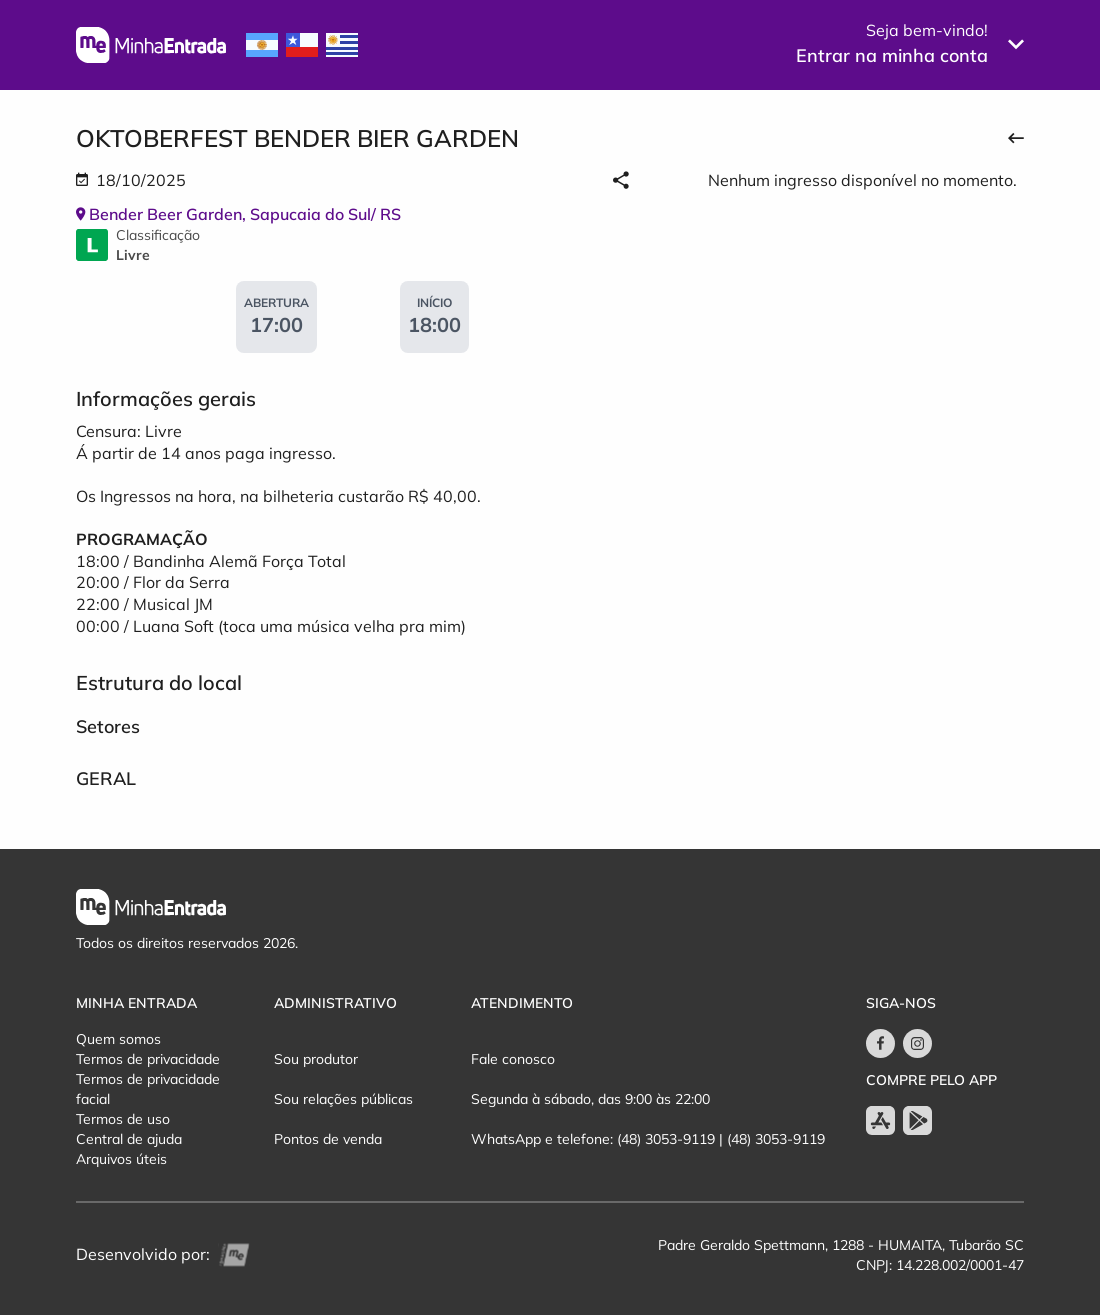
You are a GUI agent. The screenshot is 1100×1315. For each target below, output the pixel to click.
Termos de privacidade (148, 1059)
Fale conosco (513, 1059)
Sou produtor (316, 1059)
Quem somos (118, 1039)
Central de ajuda (129, 1139)
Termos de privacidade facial (148, 1089)
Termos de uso (123, 1119)
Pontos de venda (328, 1139)
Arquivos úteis (121, 1159)
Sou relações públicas (343, 1099)
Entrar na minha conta (892, 55)
